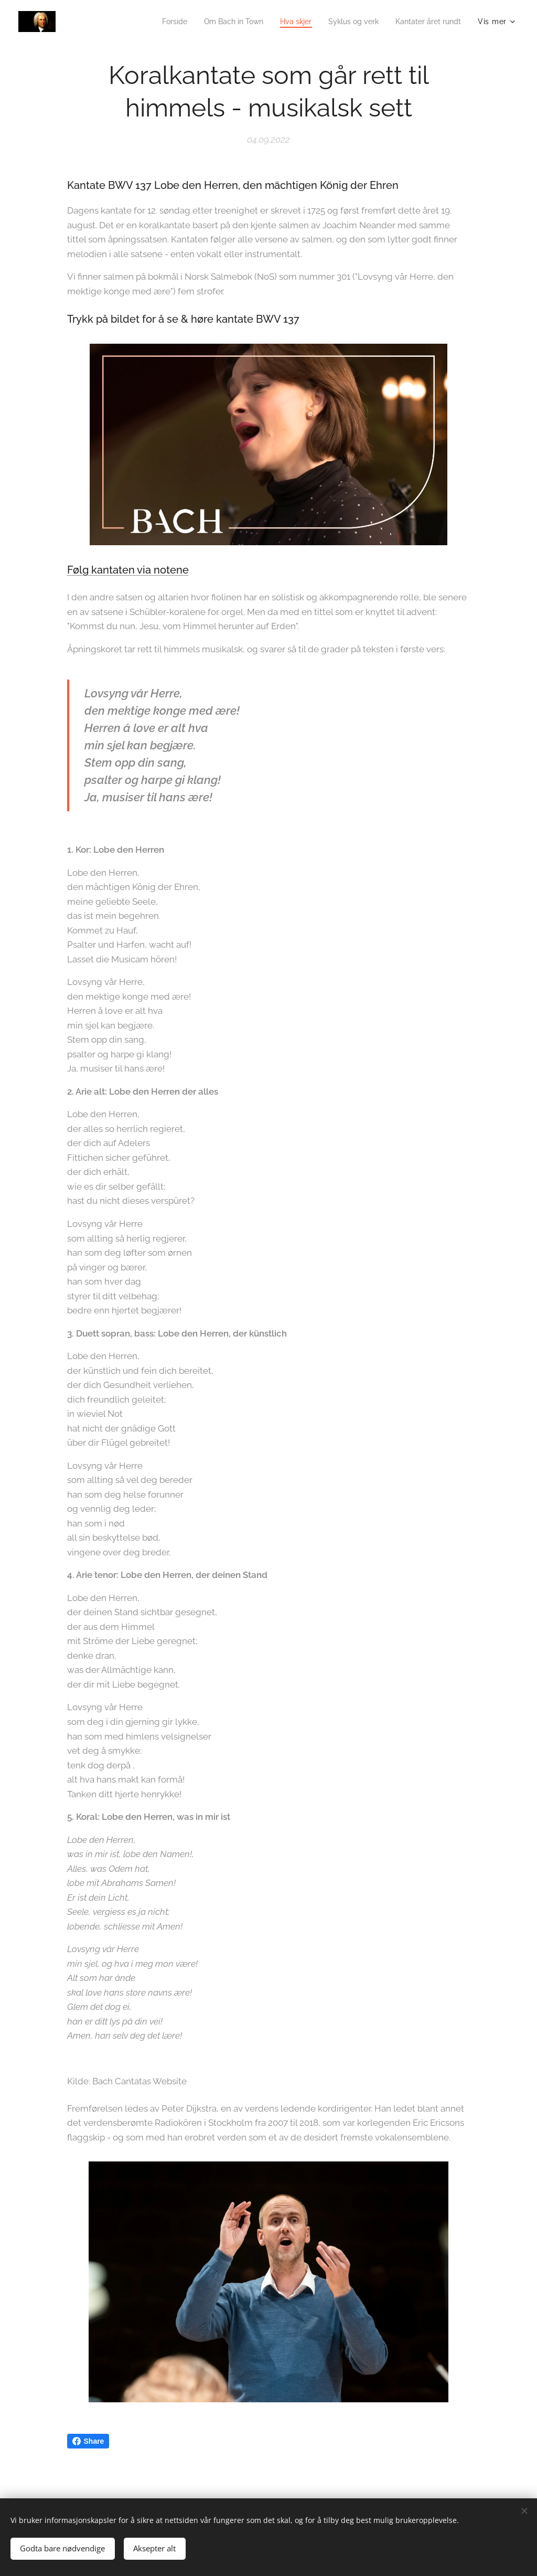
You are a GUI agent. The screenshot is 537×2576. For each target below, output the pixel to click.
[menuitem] (155, 21)
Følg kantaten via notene (128, 570)
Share (88, 2441)
